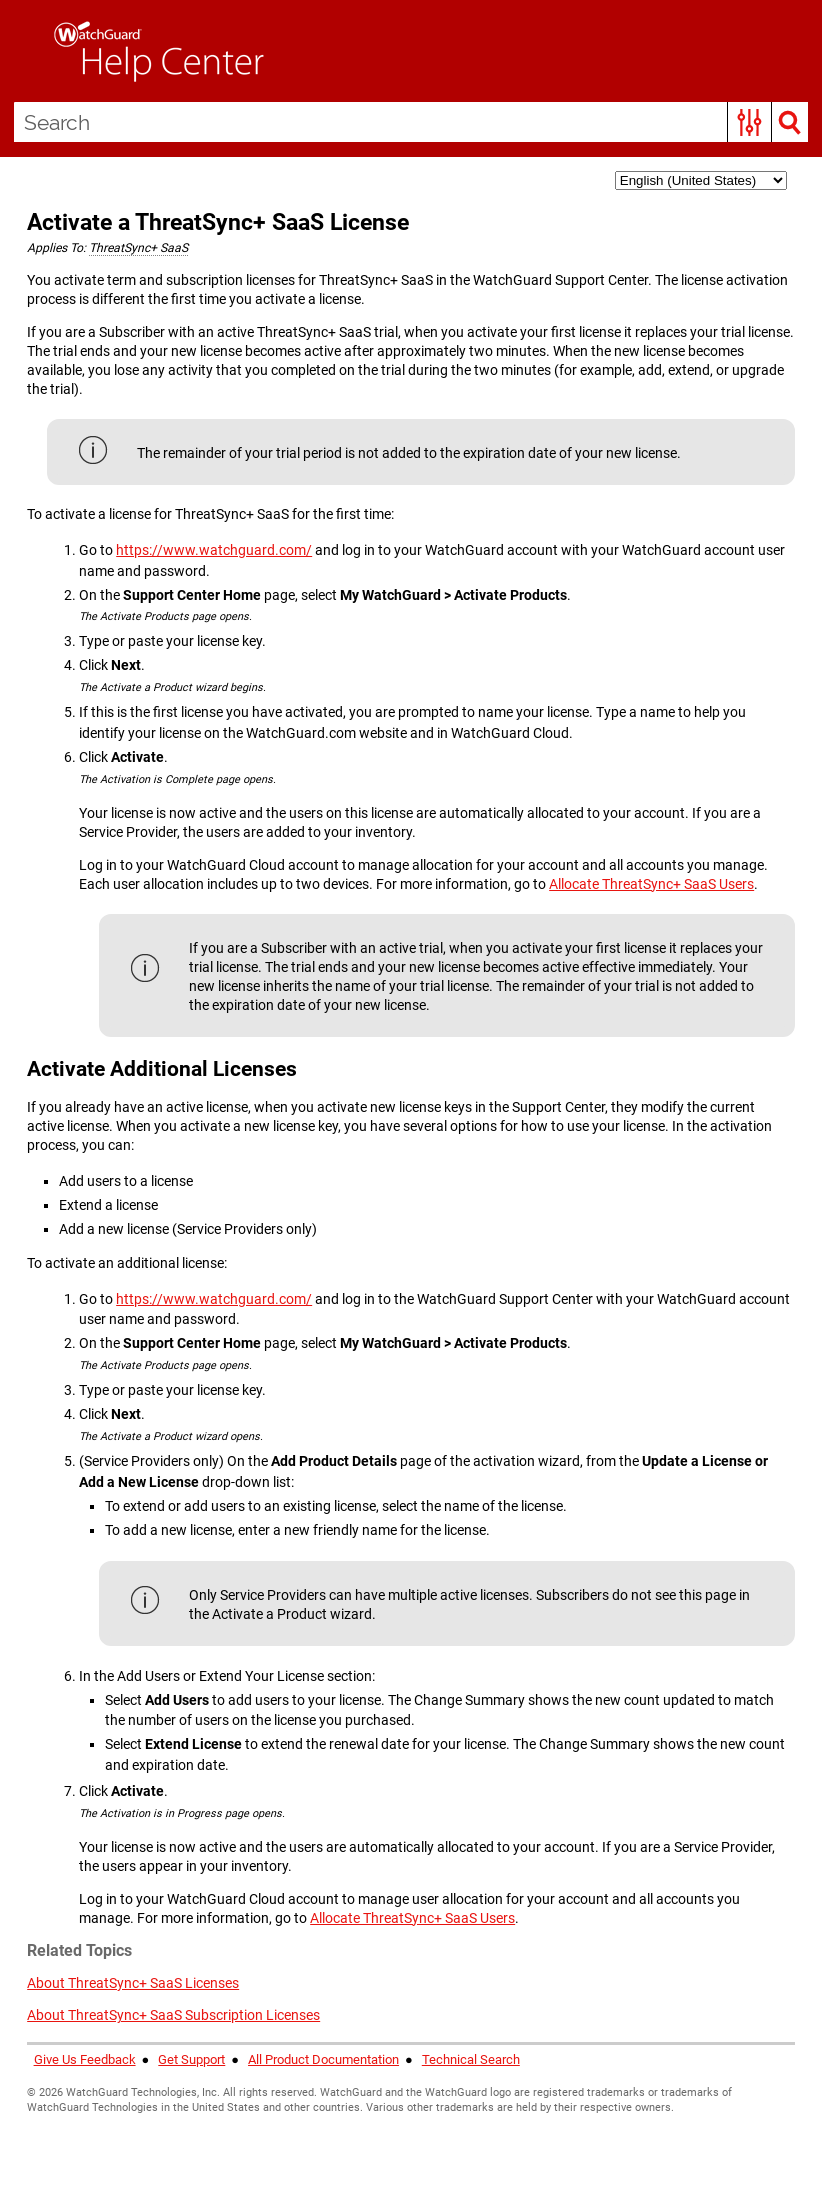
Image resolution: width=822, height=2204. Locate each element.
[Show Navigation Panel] (25, 51)
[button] (749, 122)
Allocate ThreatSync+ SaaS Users (651, 884)
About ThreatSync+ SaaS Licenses (133, 1983)
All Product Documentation (323, 2059)
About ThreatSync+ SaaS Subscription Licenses (173, 2015)
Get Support (191, 2059)
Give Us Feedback (85, 2059)
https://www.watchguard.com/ (214, 550)
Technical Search (471, 2059)
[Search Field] (411, 122)
